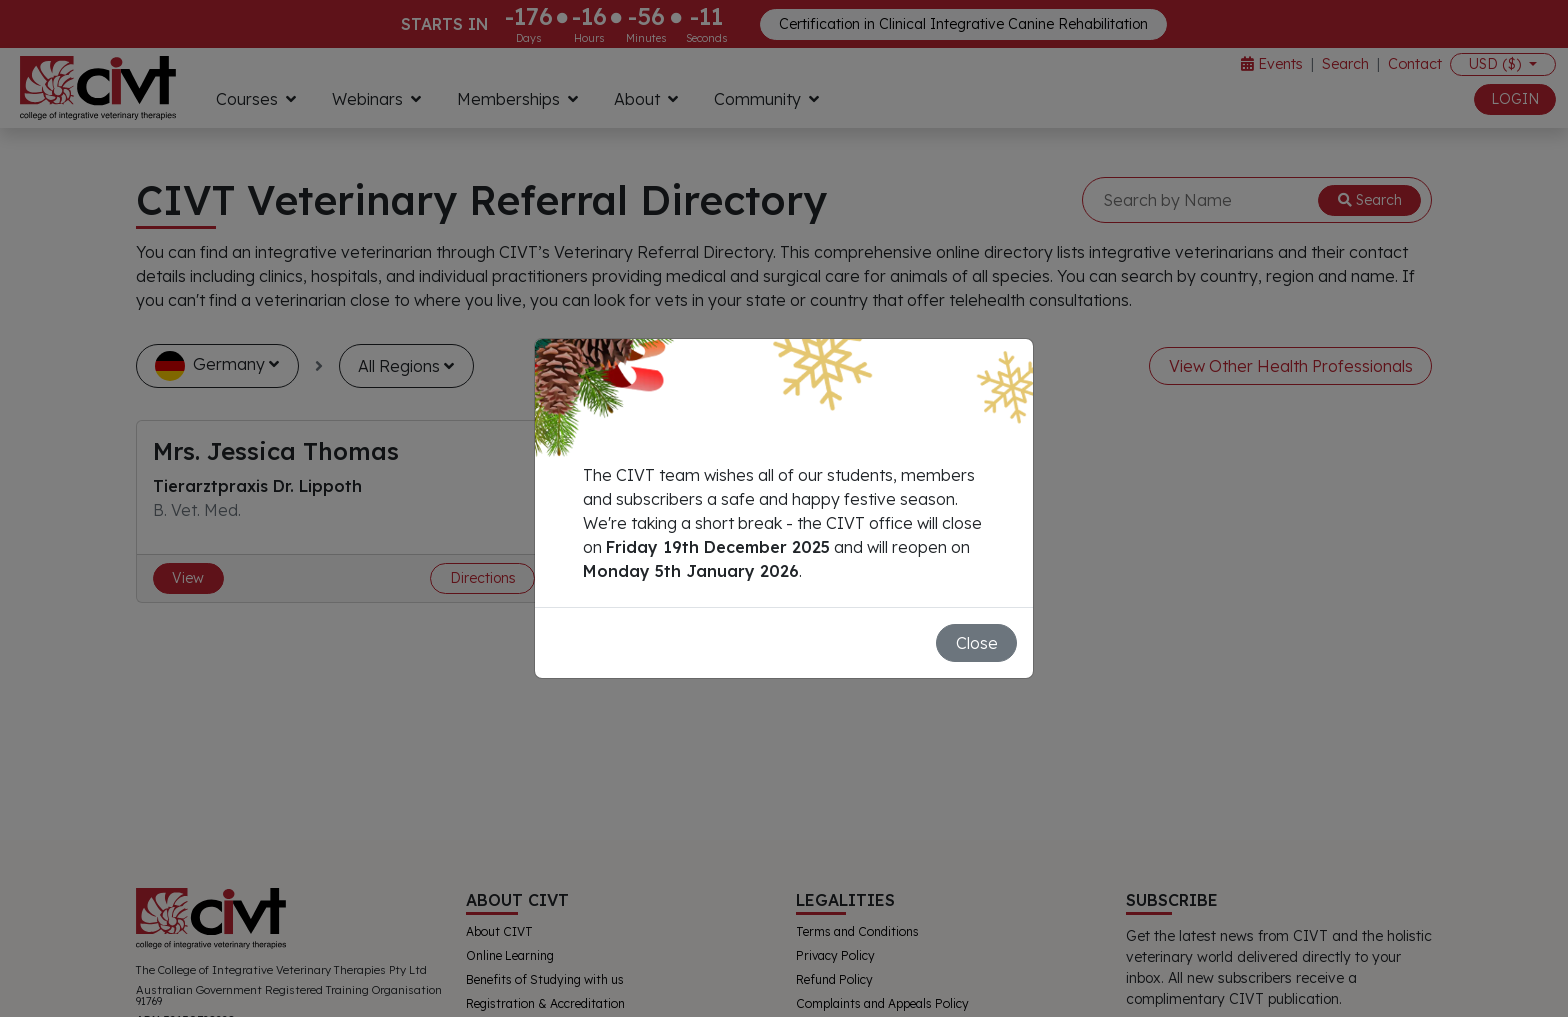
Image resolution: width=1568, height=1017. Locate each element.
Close (977, 643)
